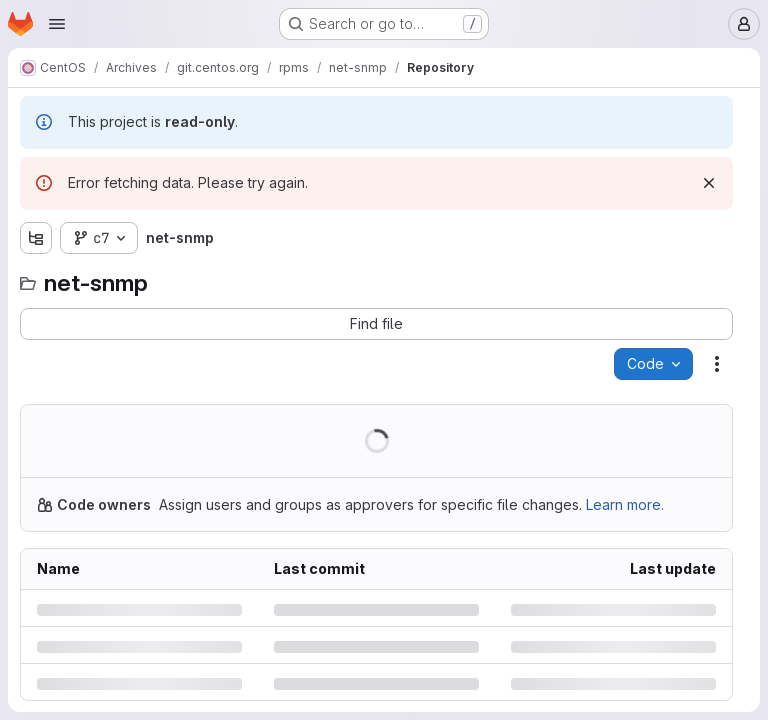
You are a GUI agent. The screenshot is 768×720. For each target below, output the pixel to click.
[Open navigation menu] (57, 24)
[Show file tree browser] (36, 238)
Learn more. (625, 504)
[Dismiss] (709, 183)
